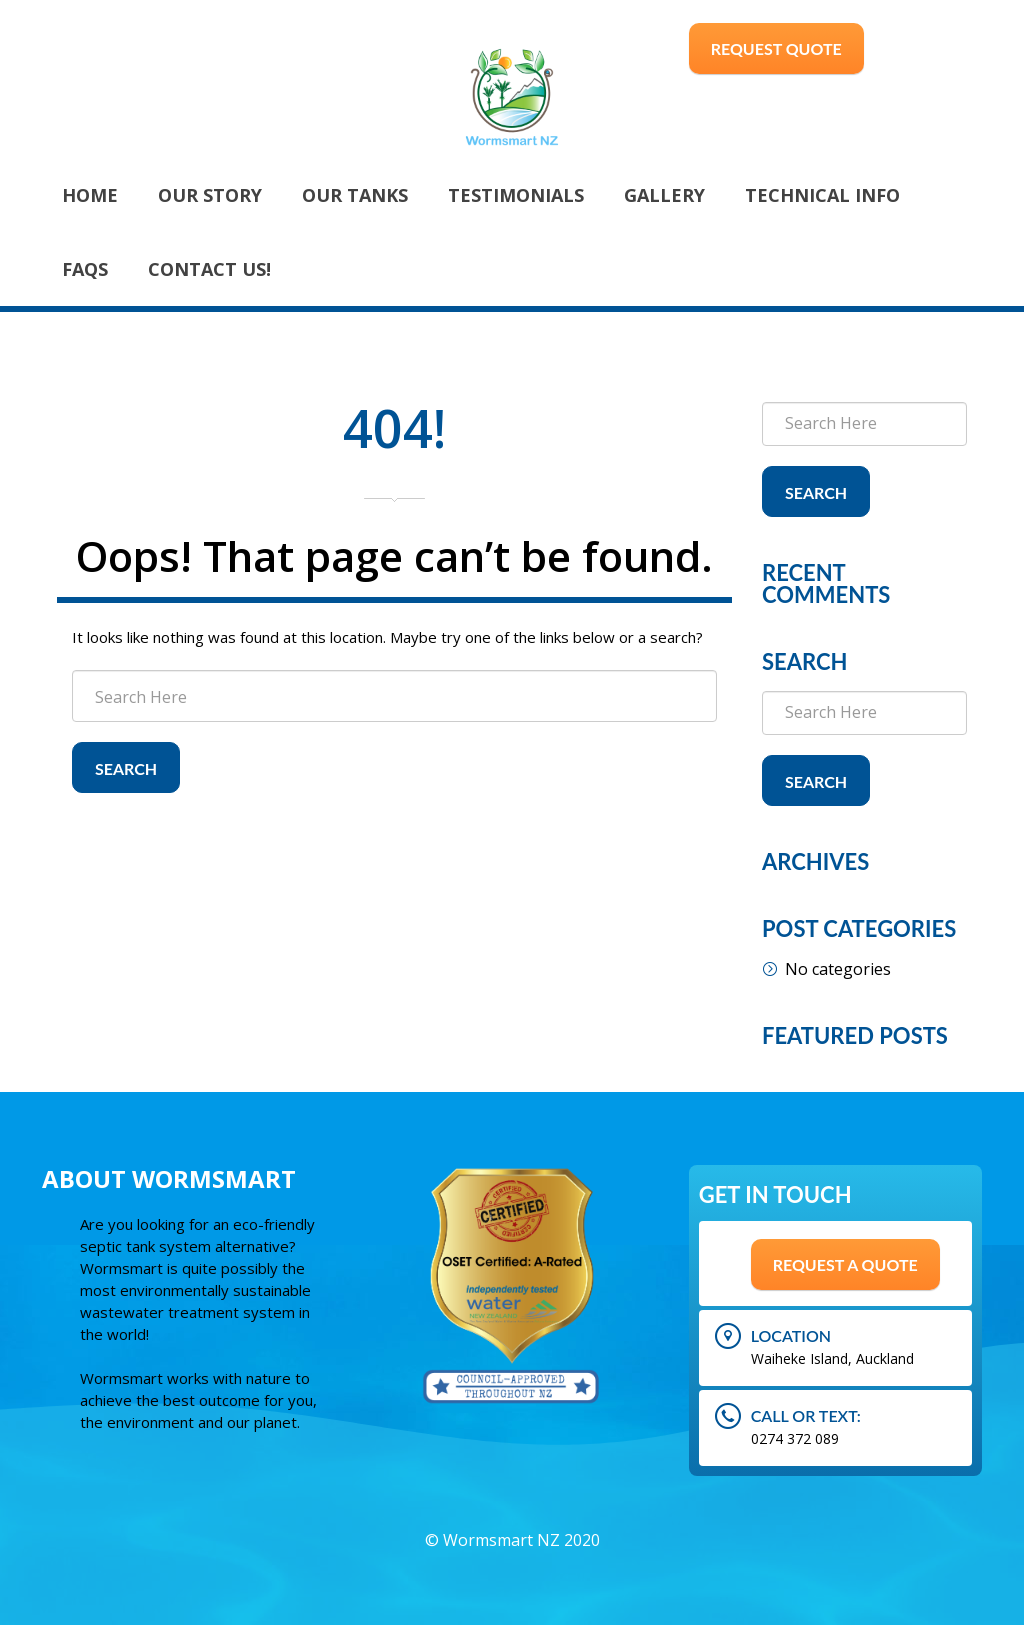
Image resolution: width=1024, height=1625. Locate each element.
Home (90, 195)
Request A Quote (845, 1264)
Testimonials (516, 195)
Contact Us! (209, 269)
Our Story (210, 195)
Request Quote (776, 48)
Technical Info (822, 195)
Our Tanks (355, 195)
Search (126, 768)
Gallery (664, 195)
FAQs (85, 269)
